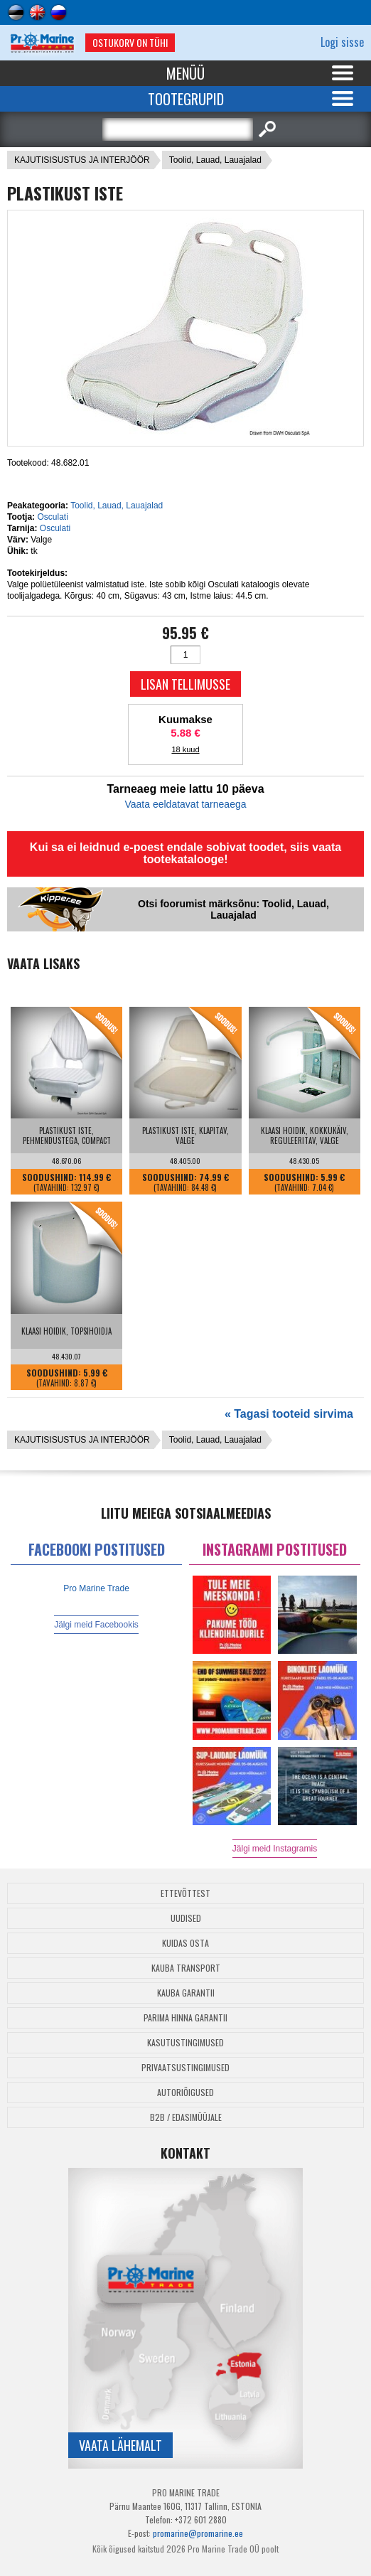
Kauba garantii (186, 1993)
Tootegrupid (186, 98)
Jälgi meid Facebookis (96, 1625)
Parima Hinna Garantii (185, 2017)
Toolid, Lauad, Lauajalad (215, 160)
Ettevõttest (185, 1893)
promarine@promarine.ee (198, 2533)
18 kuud (185, 749)
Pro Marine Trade (96, 1588)
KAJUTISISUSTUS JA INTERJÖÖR (82, 160)
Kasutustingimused (185, 2042)
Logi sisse (342, 41)
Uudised (186, 1918)
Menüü (185, 73)
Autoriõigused (185, 2092)
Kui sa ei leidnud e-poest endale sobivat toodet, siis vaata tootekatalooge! (185, 853)
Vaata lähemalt (120, 2445)
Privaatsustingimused (185, 2067)
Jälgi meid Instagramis (274, 1849)
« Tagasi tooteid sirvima (289, 1414)
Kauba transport (185, 1968)
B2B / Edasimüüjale (186, 2117)
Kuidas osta (185, 1943)
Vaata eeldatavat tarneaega (186, 804)
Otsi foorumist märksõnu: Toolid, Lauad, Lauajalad (233, 909)
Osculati (52, 517)
